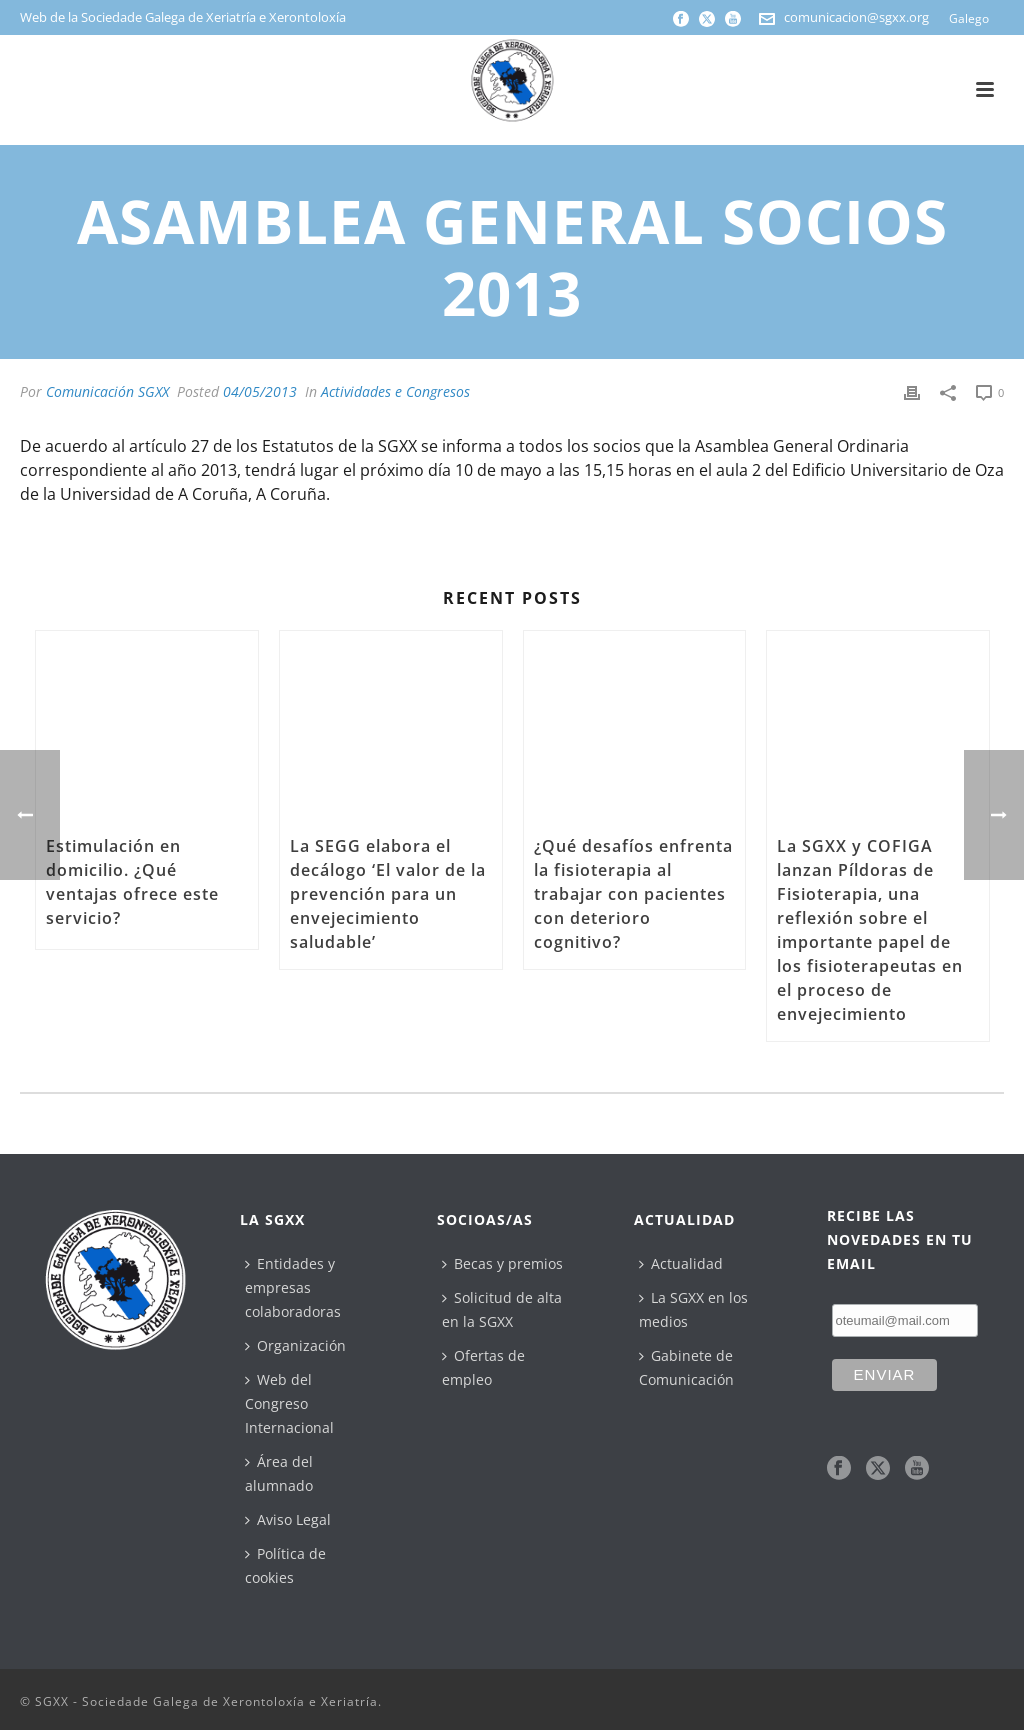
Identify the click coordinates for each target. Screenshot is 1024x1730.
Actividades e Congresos (395, 391)
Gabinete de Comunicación (686, 1367)
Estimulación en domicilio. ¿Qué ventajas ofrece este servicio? (132, 882)
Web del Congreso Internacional (289, 1403)
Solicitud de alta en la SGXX (502, 1309)
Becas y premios (502, 1263)
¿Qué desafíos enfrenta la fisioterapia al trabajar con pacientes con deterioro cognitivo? (633, 894)
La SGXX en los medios (693, 1309)
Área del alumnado (279, 1473)
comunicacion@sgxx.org (856, 17)
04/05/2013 (260, 391)
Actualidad (681, 1263)
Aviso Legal (288, 1519)
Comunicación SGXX (107, 391)
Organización (295, 1345)
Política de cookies (285, 1565)
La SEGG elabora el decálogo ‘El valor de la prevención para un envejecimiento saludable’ (388, 894)
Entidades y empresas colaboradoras (293, 1287)
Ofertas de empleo (483, 1367)
